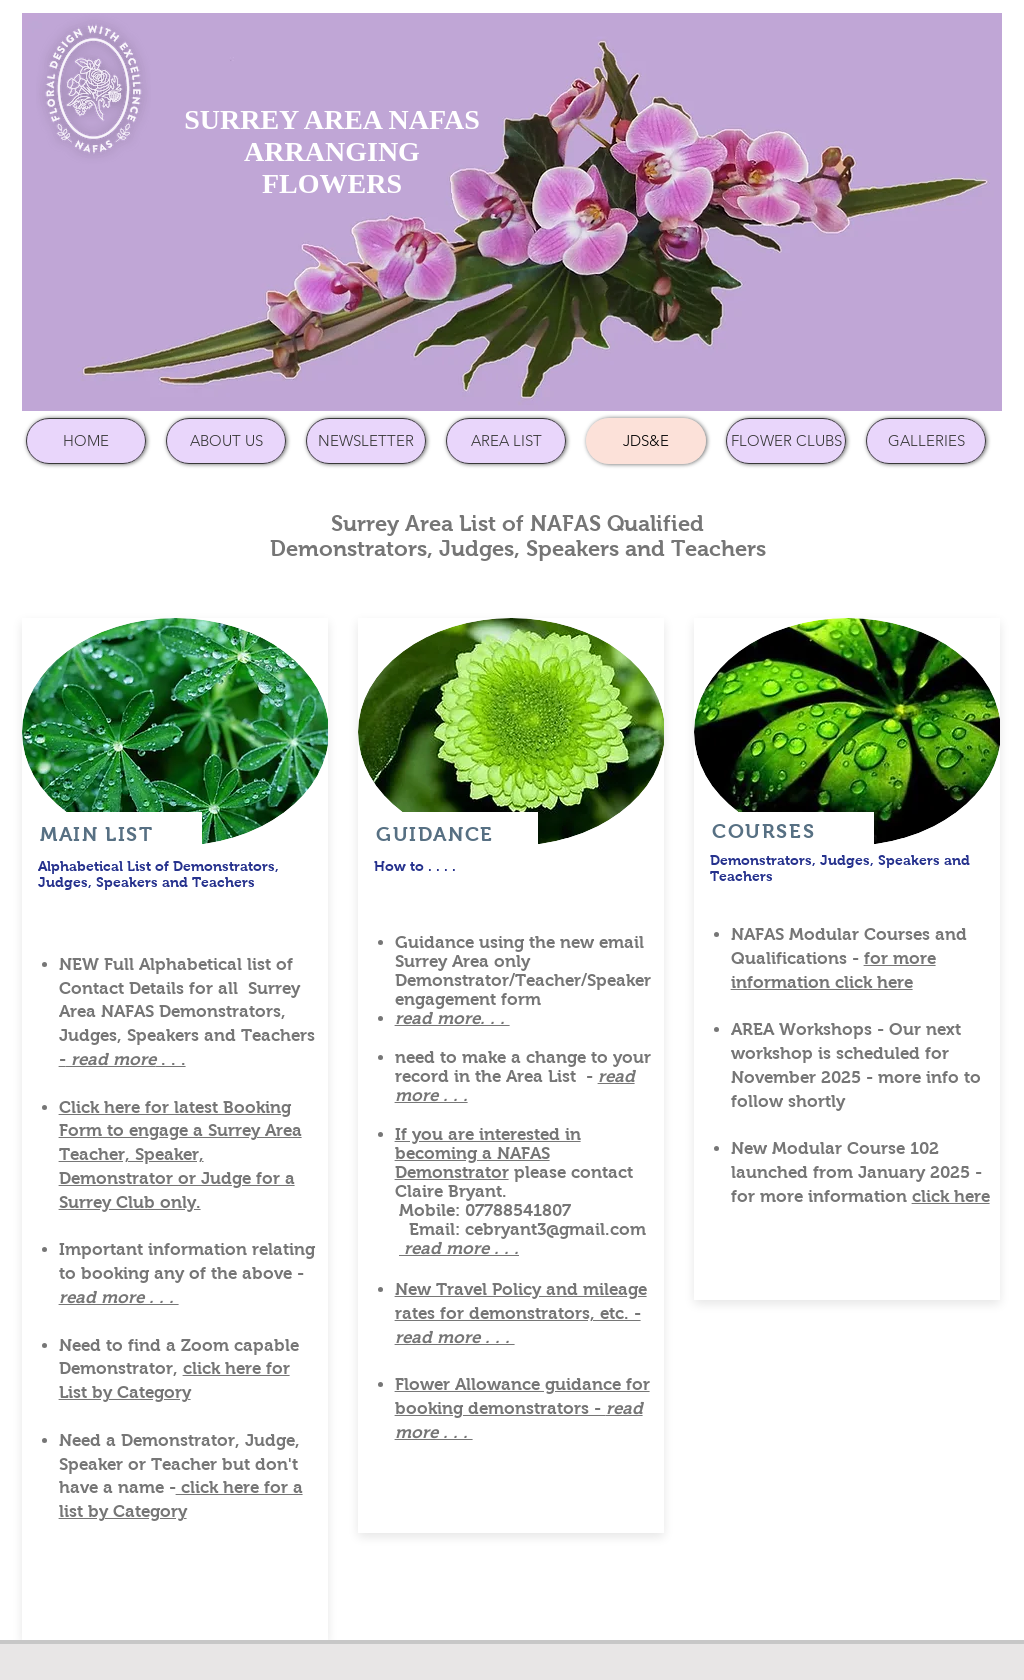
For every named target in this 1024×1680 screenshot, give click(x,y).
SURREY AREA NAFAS (332, 119)
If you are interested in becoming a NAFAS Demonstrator (488, 1153)
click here (951, 1196)
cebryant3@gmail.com (555, 1229)
